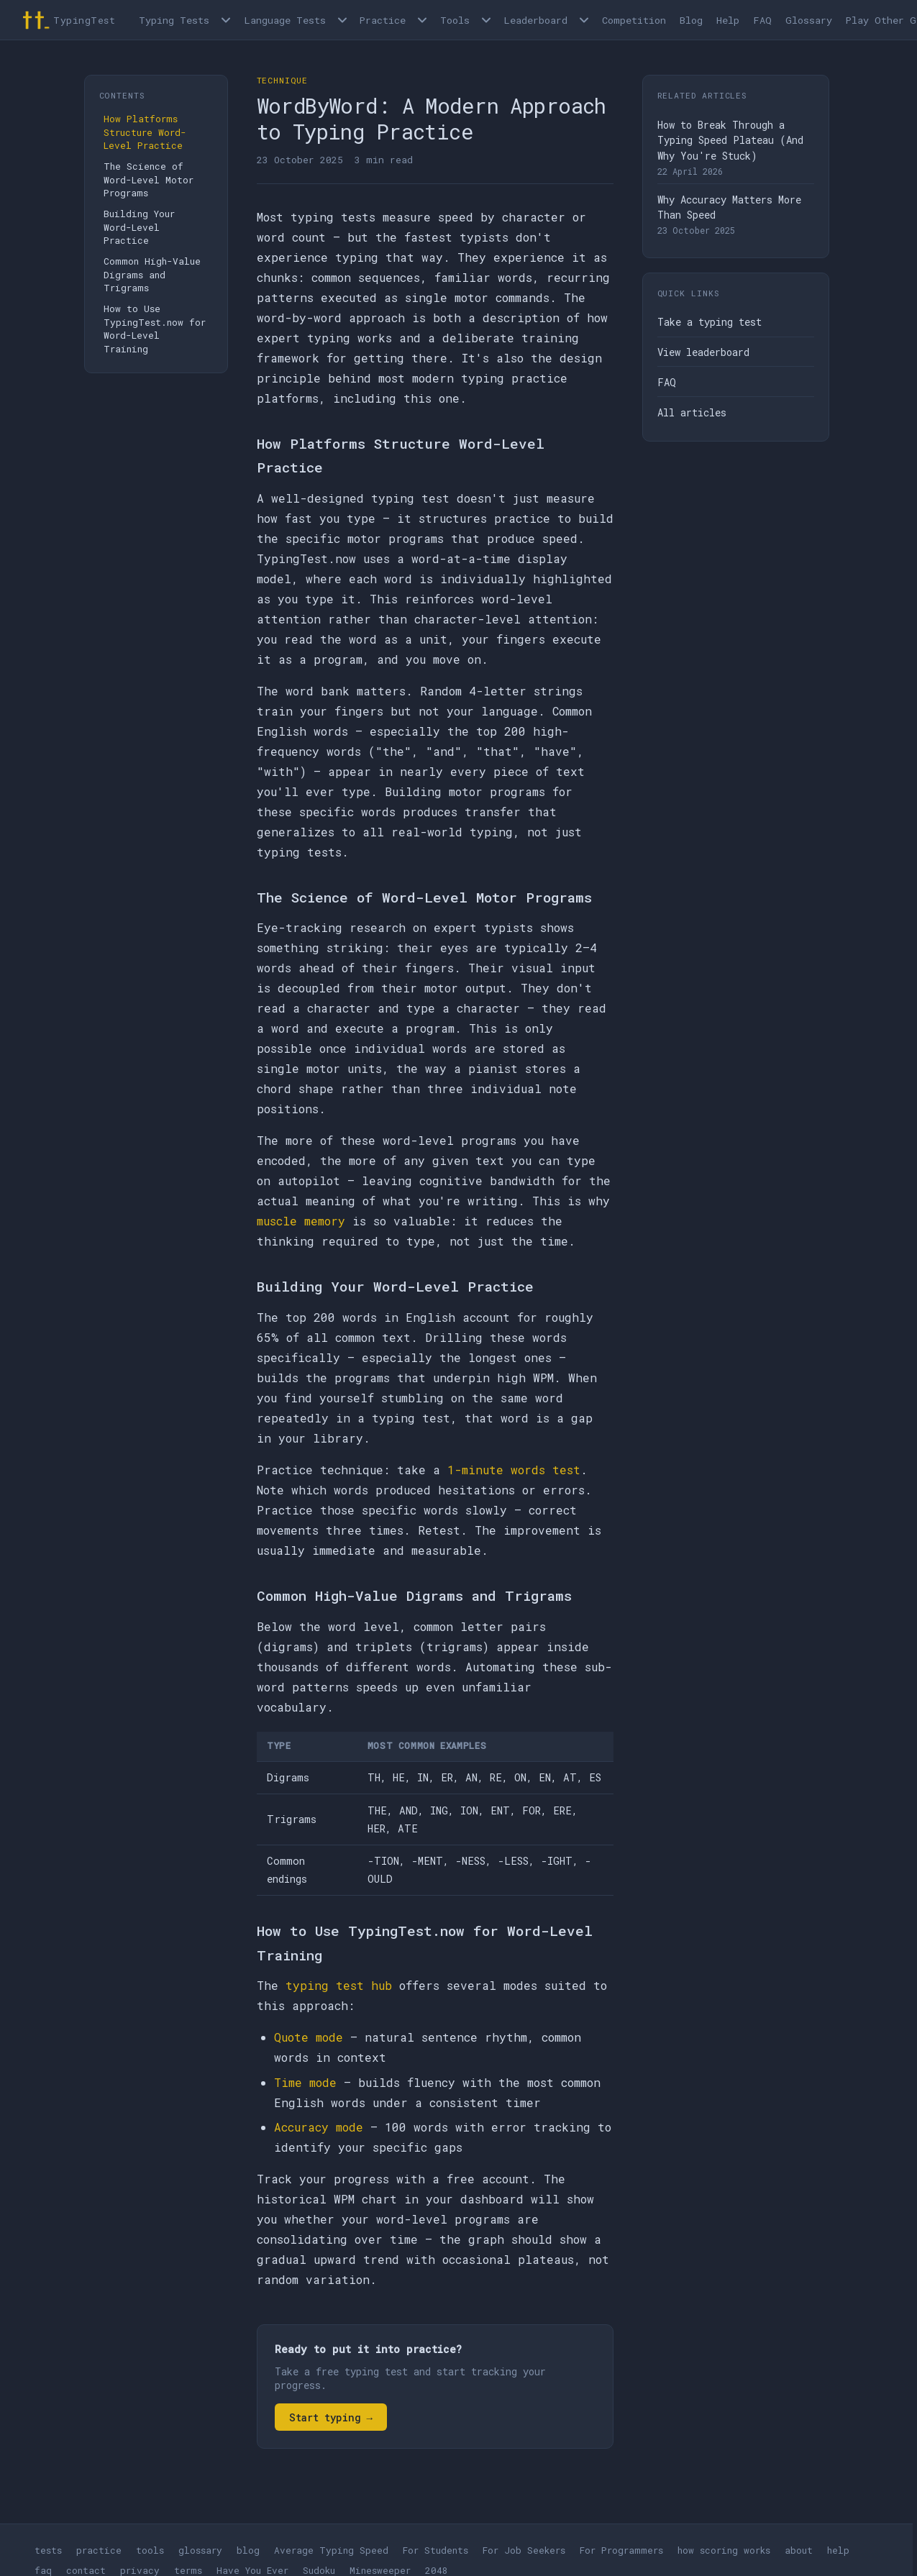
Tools (455, 20)
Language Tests (285, 20)
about (799, 2550)
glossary (200, 2550)
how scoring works (724, 2550)
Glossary (808, 20)
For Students (435, 2550)
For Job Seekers (524, 2550)
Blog (691, 20)
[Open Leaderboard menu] (584, 20)
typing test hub (339, 1985)
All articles (691, 412)
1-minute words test (513, 1469)
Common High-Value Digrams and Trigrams (152, 274)
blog (248, 2550)
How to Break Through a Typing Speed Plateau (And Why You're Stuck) (730, 140)
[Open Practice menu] (422, 20)
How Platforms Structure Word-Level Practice (145, 132)
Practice (383, 20)
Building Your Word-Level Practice (139, 227)
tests (48, 2550)
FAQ (763, 20)
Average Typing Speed (331, 2550)
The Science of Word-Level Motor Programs (148, 179)
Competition (634, 20)
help (838, 2550)
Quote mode (308, 2037)
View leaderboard (703, 352)
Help (727, 20)
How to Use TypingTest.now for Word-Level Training (155, 329)
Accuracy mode (318, 2126)
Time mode (305, 2082)
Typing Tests (174, 20)
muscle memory (301, 1220)
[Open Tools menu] (486, 20)
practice (99, 2550)
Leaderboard (535, 20)
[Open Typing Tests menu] (226, 20)
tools (150, 2550)
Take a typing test (709, 322)
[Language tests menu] (342, 20)
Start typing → (331, 2417)
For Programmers (621, 2550)
